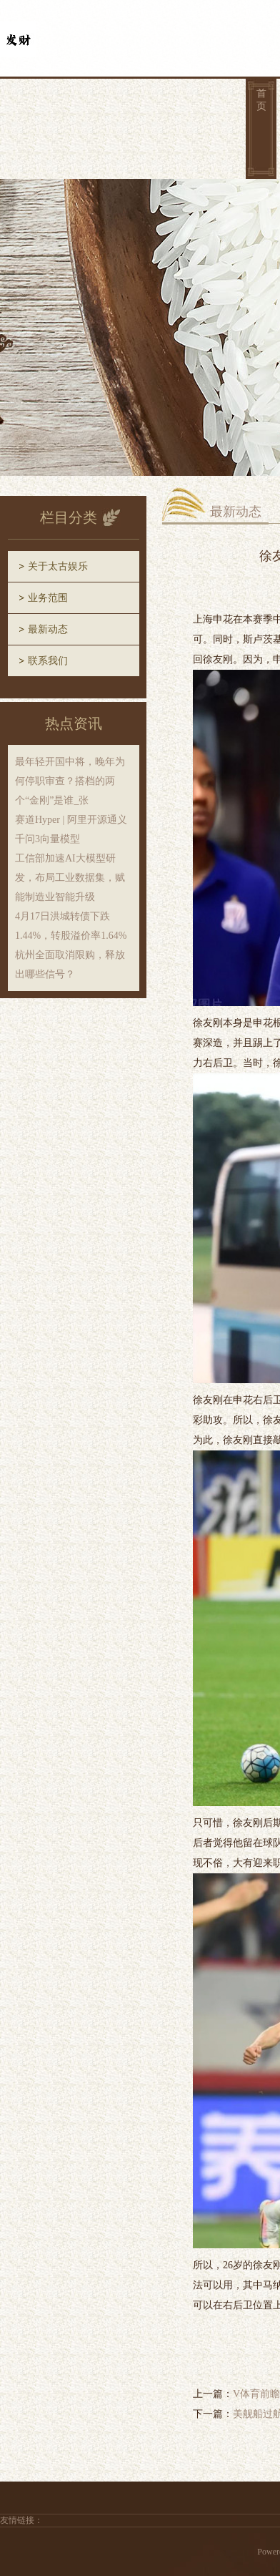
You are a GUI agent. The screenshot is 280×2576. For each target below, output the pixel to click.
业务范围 (48, 597)
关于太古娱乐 (58, 566)
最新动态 (48, 629)
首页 (261, 100)
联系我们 (48, 660)
